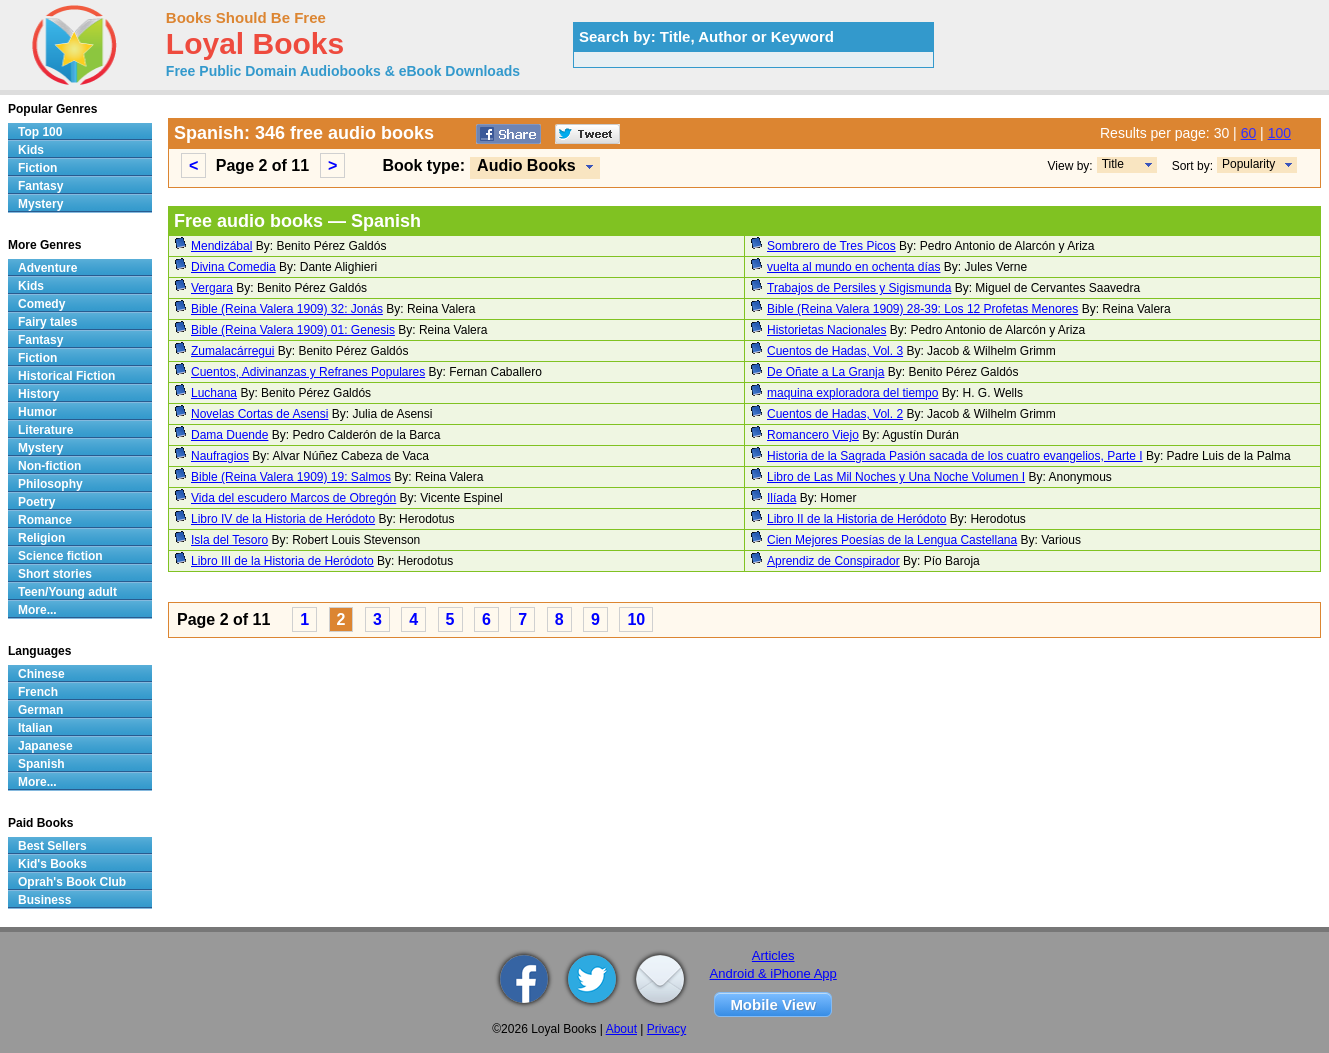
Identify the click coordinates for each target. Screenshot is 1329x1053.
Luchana (214, 393)
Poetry (36, 502)
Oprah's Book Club (72, 882)
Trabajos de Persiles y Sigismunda (859, 288)
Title (1113, 164)
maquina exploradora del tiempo (852, 393)
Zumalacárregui (232, 351)
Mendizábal (221, 246)
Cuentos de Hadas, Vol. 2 (835, 414)
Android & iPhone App (773, 973)
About (621, 1029)
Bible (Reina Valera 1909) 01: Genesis (293, 330)
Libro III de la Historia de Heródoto (282, 561)
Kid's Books (52, 864)
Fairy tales (47, 322)
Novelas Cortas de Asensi (259, 414)
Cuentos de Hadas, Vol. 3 (835, 351)
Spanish (41, 764)
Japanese (45, 746)
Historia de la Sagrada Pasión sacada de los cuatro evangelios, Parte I (955, 456)
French (38, 692)
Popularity (1248, 164)
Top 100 (40, 132)
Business (44, 900)
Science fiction (60, 556)
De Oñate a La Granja (825, 372)
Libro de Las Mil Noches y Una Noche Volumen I (896, 477)
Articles (773, 955)
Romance (45, 520)
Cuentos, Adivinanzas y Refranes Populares (308, 372)
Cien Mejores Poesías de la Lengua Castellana (892, 540)
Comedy (41, 304)
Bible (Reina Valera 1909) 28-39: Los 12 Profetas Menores (922, 309)
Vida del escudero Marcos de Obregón (293, 498)
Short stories (55, 574)
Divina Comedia (233, 267)
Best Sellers (52, 846)
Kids (31, 150)
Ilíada (781, 498)
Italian (35, 728)
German (40, 710)
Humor (37, 412)
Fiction (37, 168)
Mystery (40, 204)
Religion (41, 538)
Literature (45, 430)
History (38, 394)
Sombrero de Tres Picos (831, 246)
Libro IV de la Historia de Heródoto (283, 519)
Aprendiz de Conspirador (833, 561)
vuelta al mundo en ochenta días (853, 267)
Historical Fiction (66, 376)
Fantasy (40, 186)
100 (1279, 133)
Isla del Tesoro (229, 540)
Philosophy (50, 484)
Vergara (212, 288)
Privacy (666, 1029)
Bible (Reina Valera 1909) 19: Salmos (291, 477)
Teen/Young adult (67, 592)
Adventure (47, 268)
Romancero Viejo (813, 435)
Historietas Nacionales (826, 330)
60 (1249, 133)
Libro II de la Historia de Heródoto (856, 519)
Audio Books (526, 165)
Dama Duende (229, 435)
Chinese (41, 674)
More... (37, 610)
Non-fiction (49, 466)
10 (636, 619)
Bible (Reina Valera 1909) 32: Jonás (287, 309)
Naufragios (220, 456)
